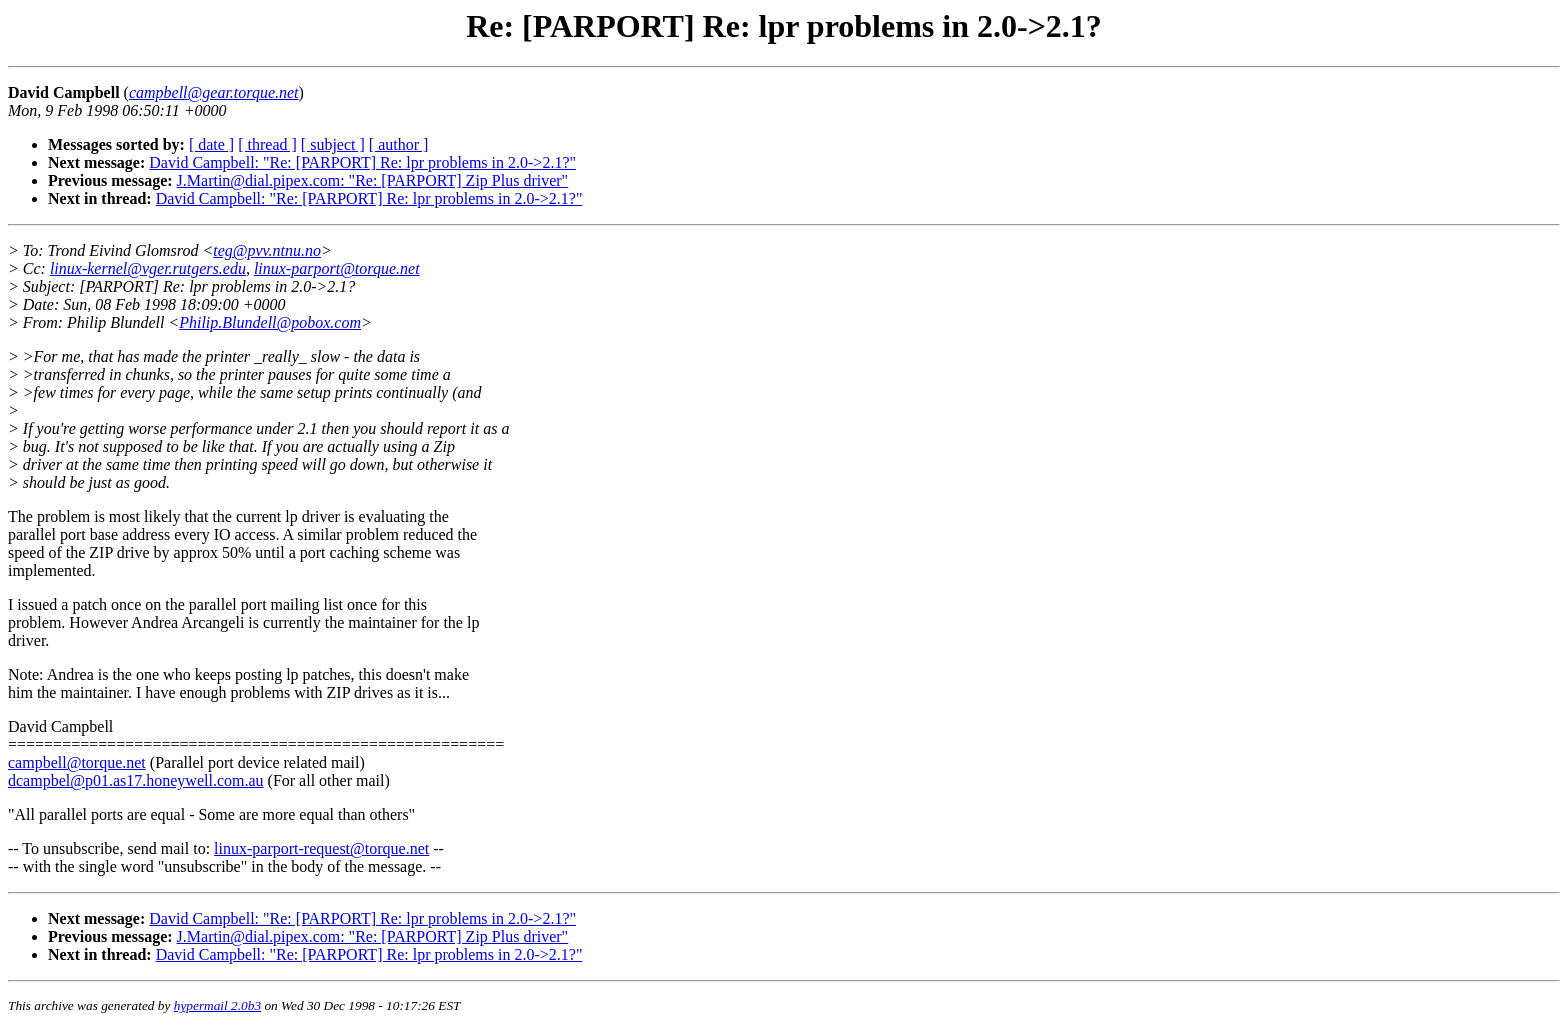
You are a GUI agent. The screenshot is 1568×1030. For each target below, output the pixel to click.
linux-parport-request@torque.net (321, 848)
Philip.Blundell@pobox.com (270, 322)
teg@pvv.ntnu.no (267, 250)
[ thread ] (267, 144)
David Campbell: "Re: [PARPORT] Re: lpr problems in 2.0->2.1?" (362, 162)
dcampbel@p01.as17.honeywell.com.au (136, 780)
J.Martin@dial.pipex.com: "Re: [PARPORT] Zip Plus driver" (373, 180)
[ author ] (399, 144)
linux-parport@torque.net (337, 268)
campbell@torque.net (77, 762)
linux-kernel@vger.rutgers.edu (148, 268)
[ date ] (211, 144)
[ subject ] (333, 144)
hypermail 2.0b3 (217, 1005)
